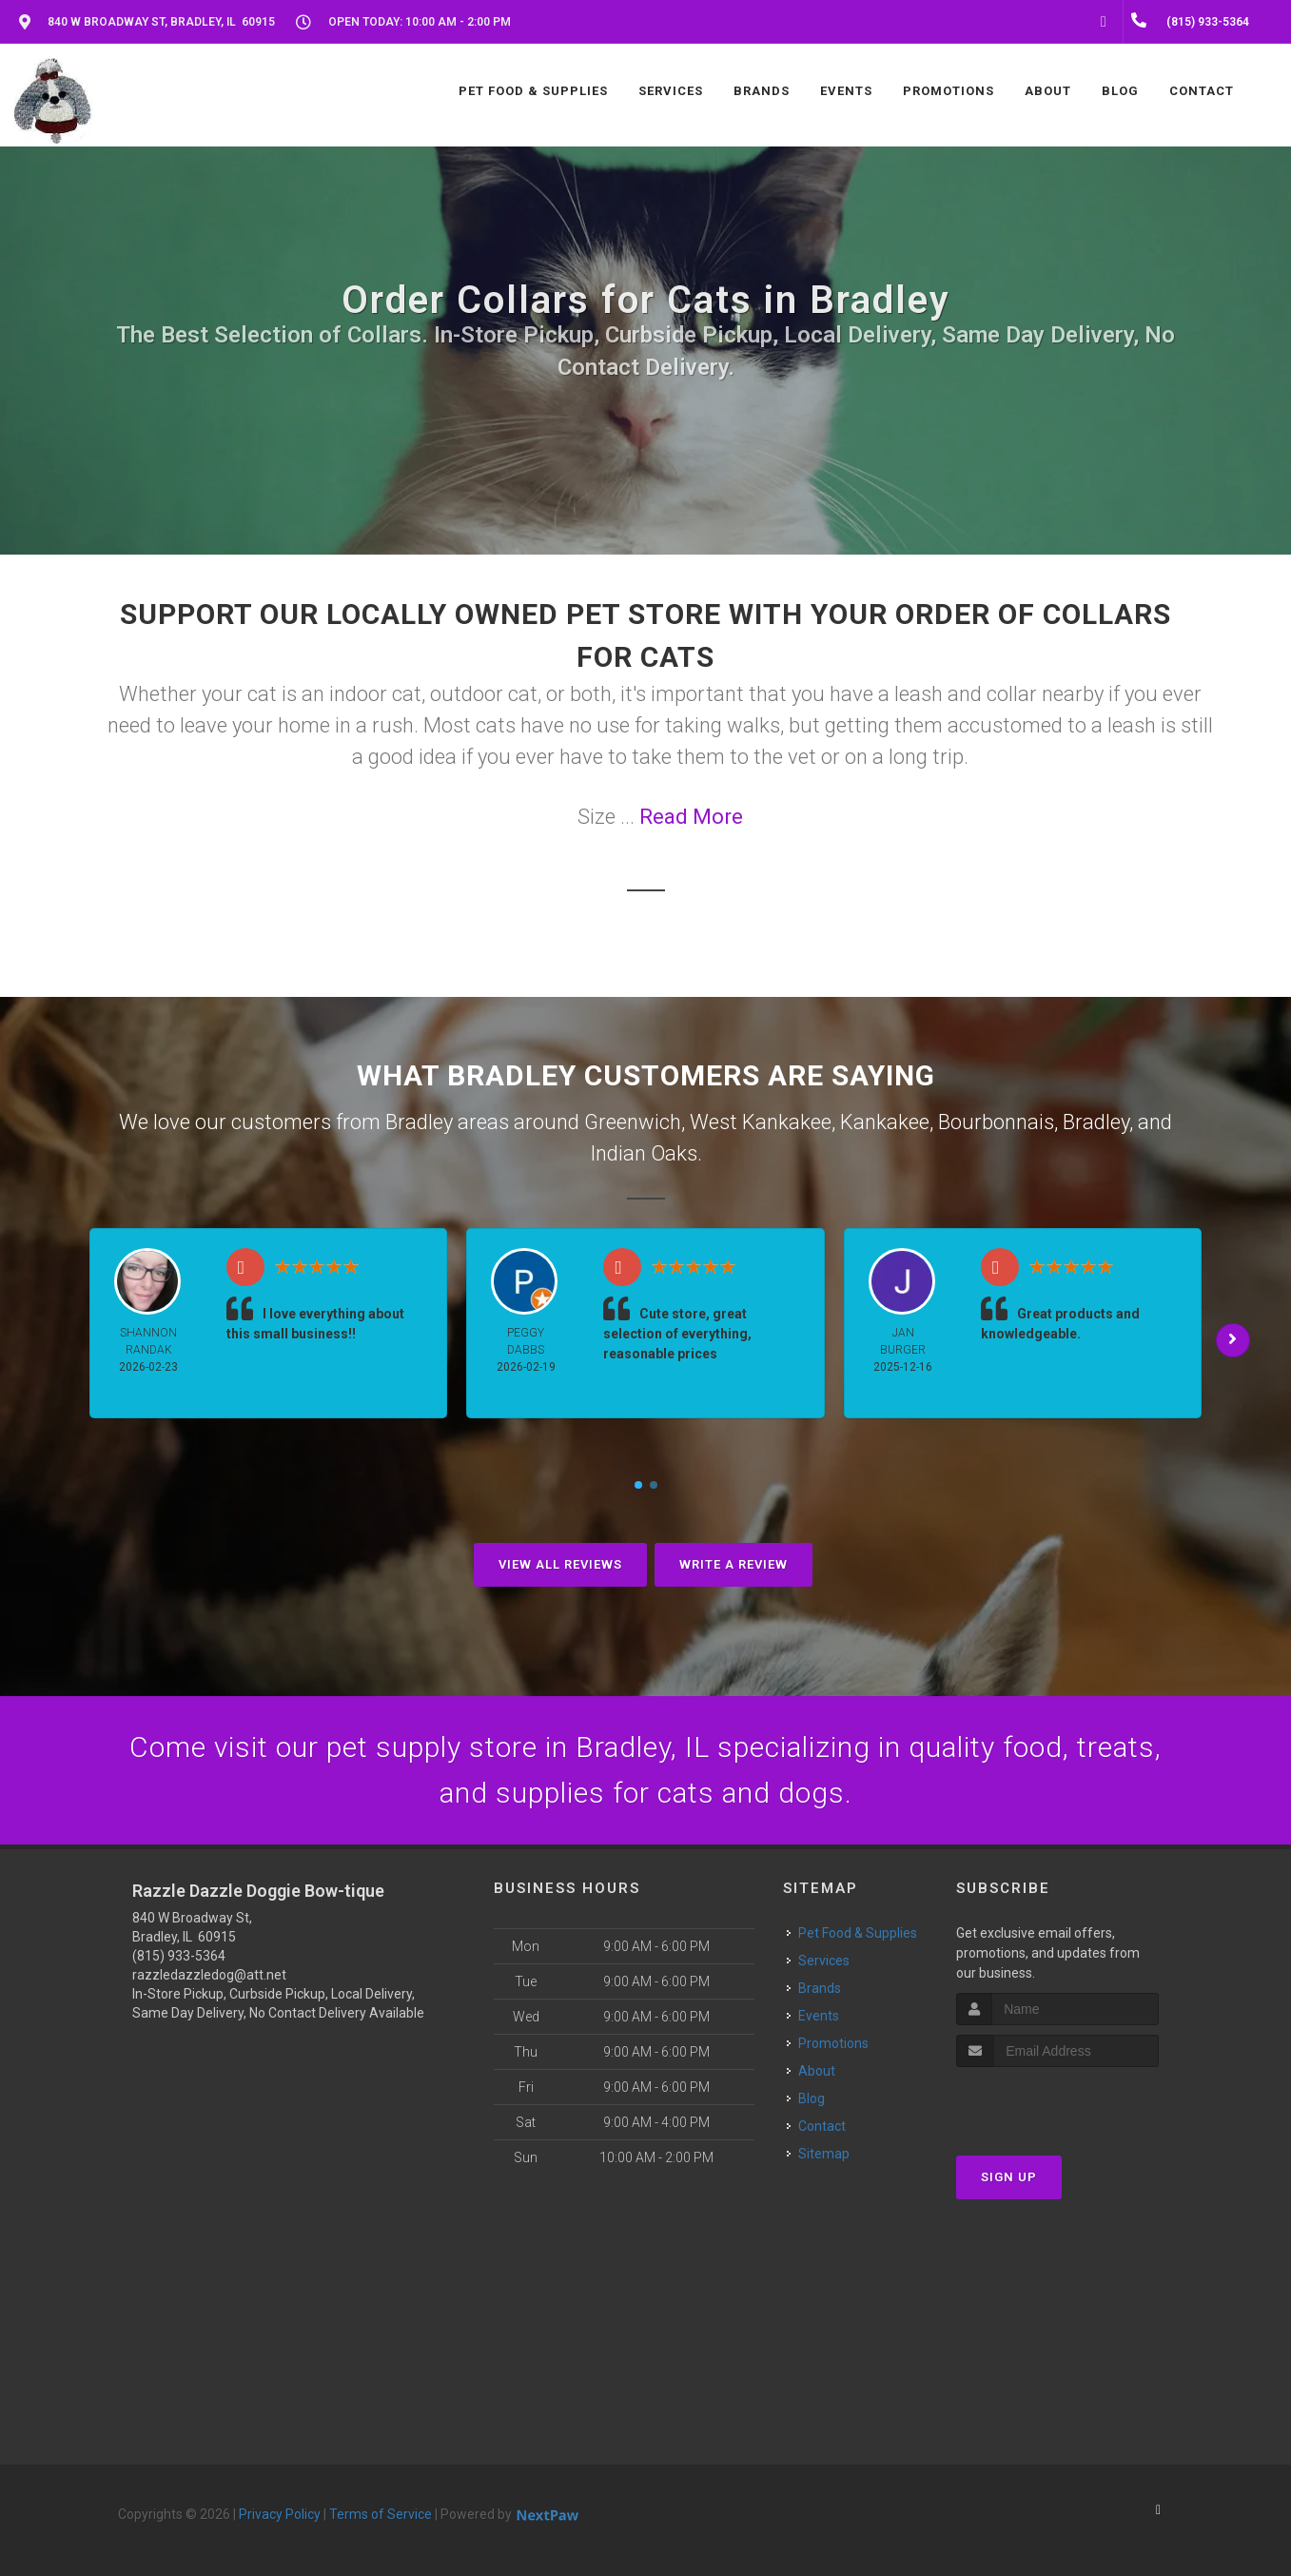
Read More (691, 817)
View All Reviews (560, 1564)
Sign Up (1009, 2177)
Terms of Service (380, 2514)
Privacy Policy (280, 2514)
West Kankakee (760, 1122)
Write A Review (733, 1564)
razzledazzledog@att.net (209, 1974)
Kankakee (884, 1122)
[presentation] (1057, 2103)
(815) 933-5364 (178, 1955)
